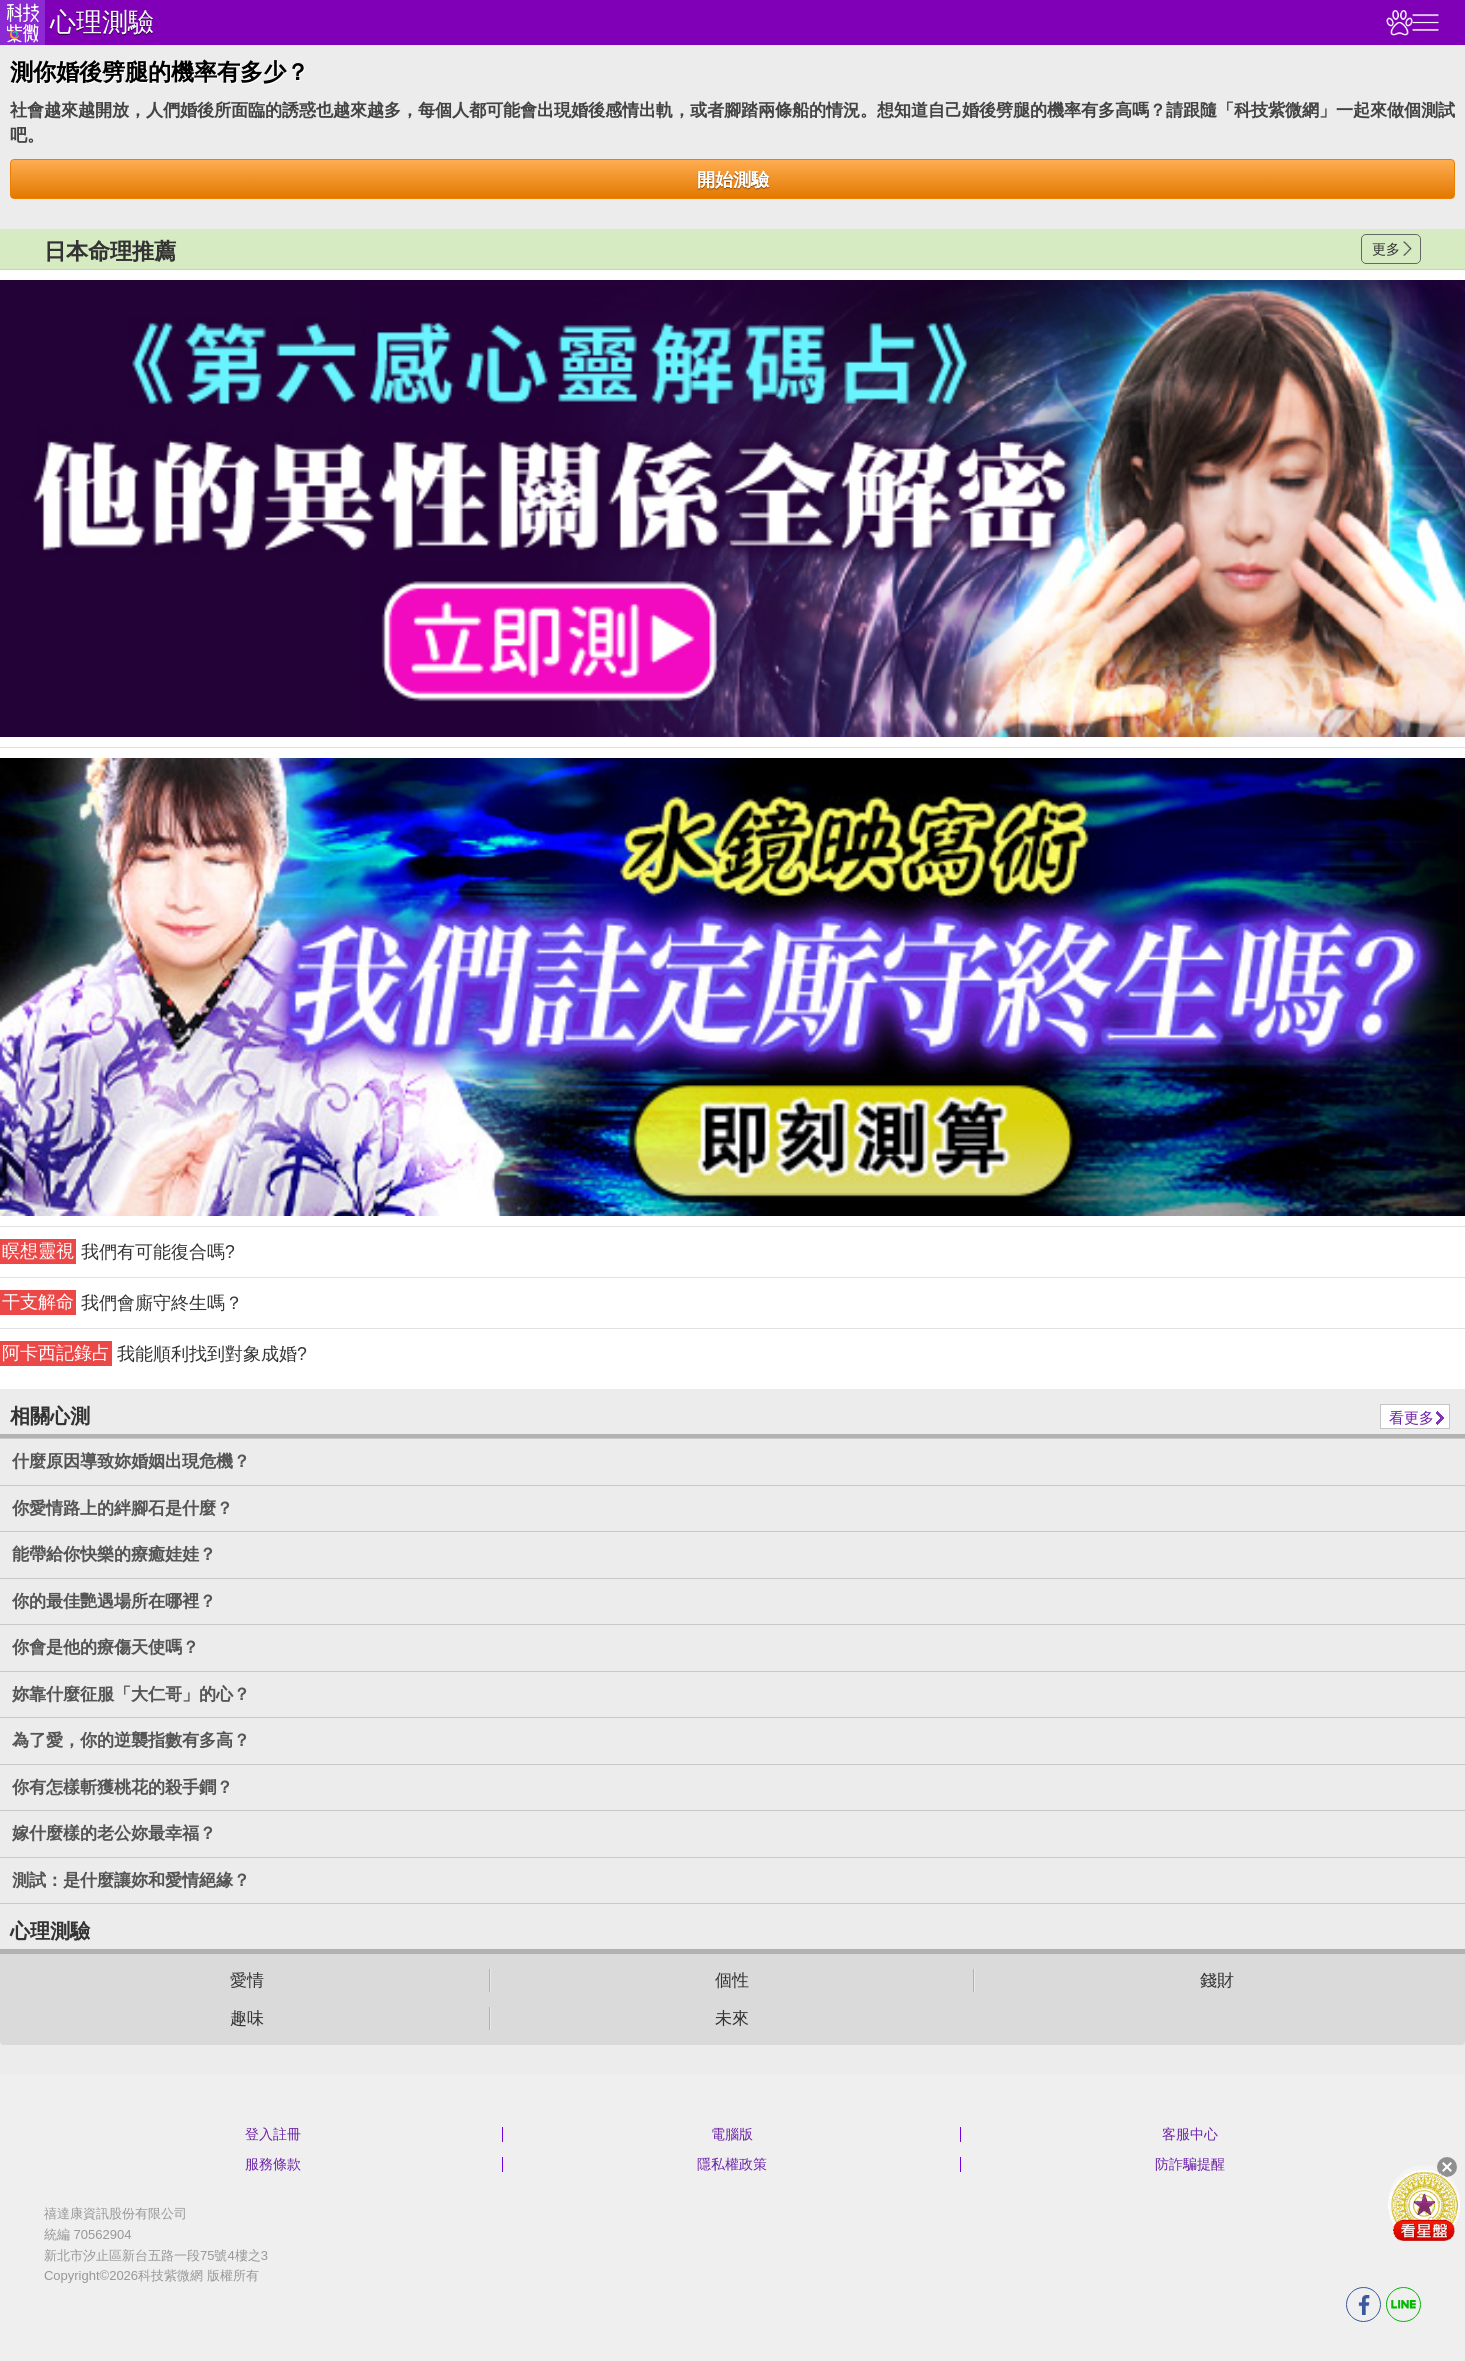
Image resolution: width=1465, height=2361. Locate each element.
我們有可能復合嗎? (117, 1251)
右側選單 (1423, 22)
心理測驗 (102, 22)
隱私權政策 (732, 2164)
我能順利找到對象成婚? (153, 1353)
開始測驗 (733, 180)
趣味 (247, 2018)
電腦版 (732, 2134)
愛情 (247, 1980)
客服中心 (1190, 2134)
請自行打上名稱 (732, 509)
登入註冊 (273, 2134)
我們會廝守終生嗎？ (121, 1302)
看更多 (1411, 1417)
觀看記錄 (1397, 22)
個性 (732, 1980)
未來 (732, 2018)
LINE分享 (1403, 2304)
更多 (1386, 249)
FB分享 (1363, 2304)
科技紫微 (22, 22)
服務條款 (273, 2164)
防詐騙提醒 (1190, 2164)
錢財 (1217, 1980)
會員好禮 (1424, 2205)
